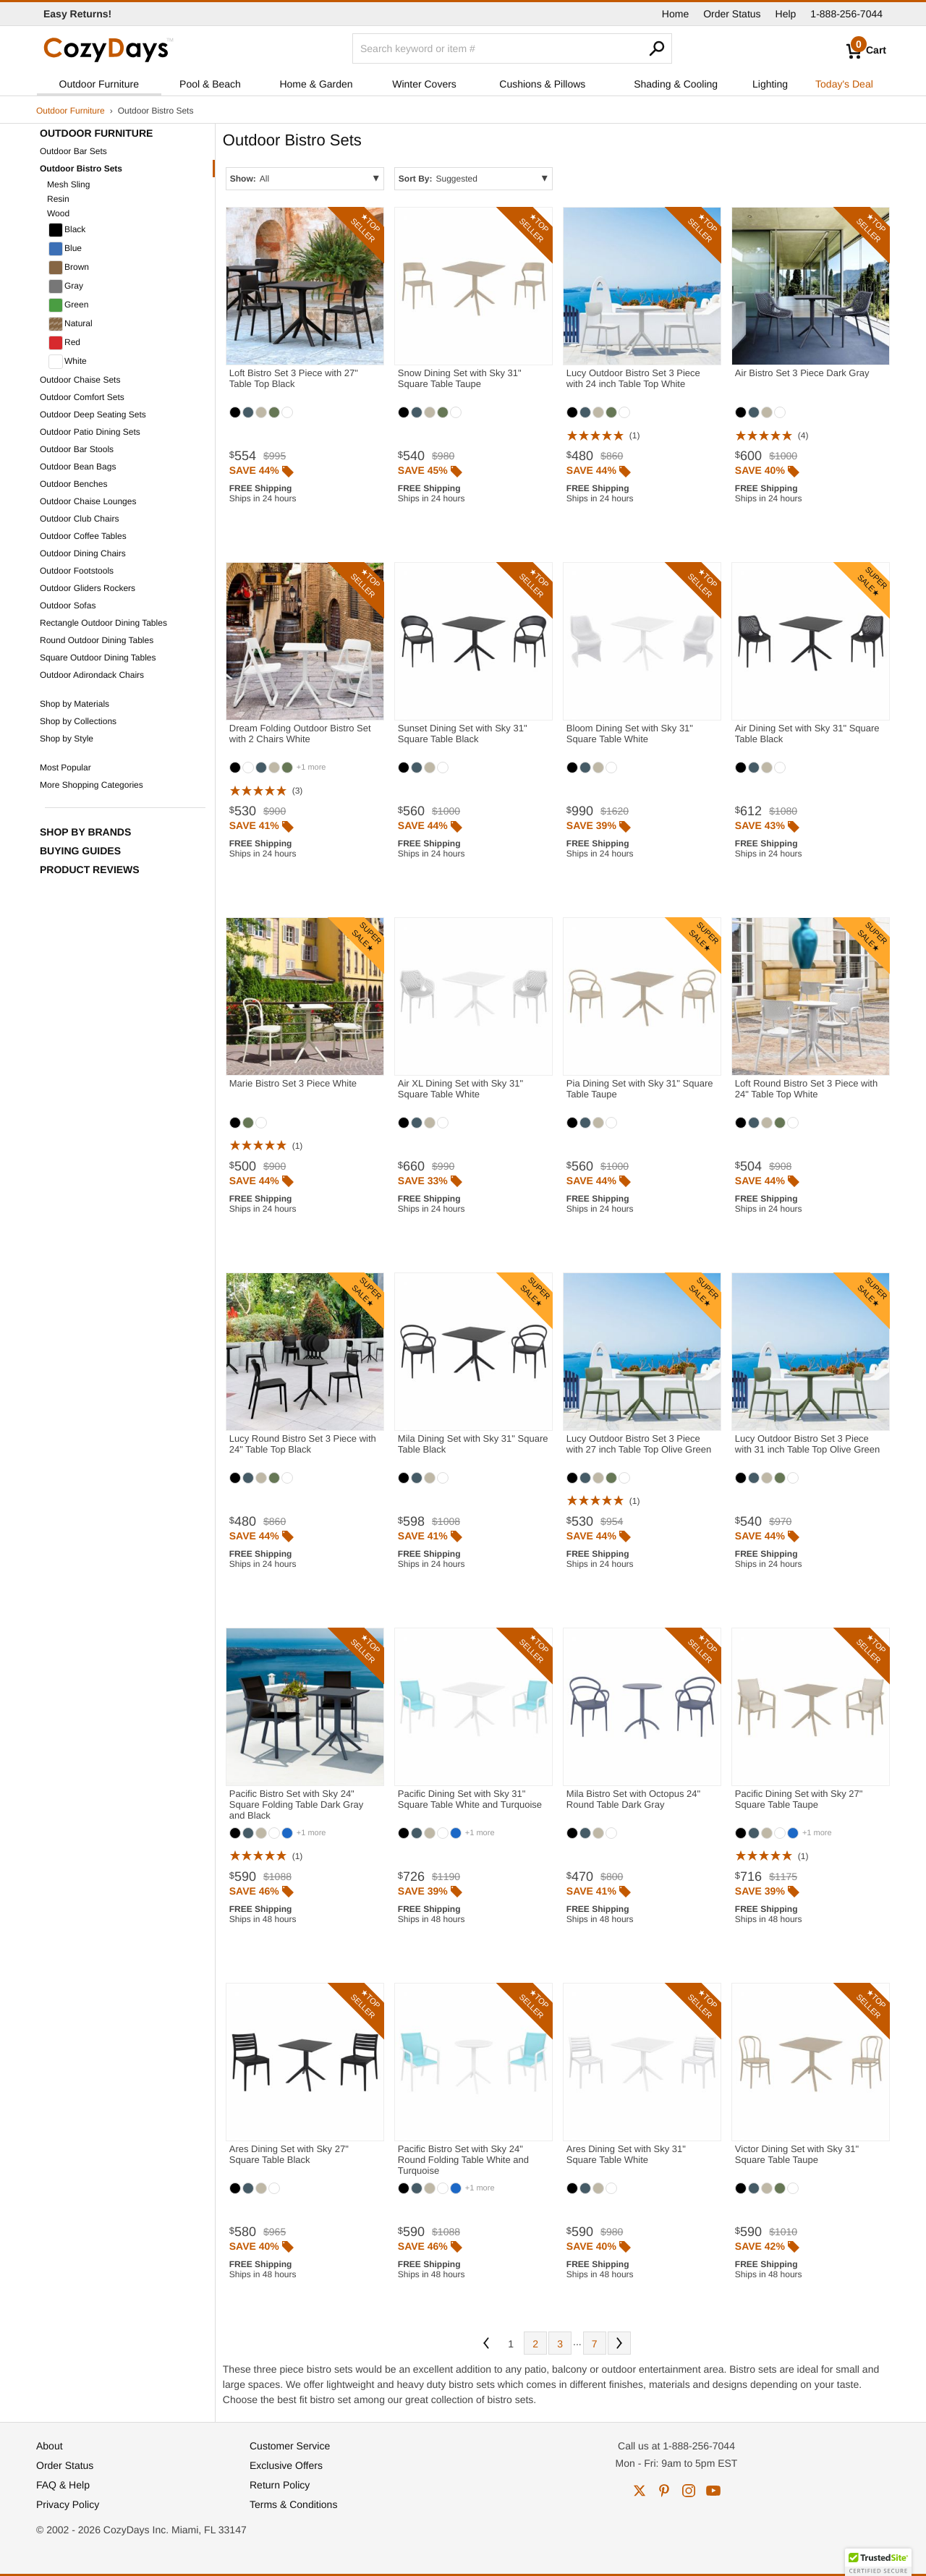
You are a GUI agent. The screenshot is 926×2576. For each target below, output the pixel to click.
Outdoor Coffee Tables (83, 536)
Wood (58, 213)
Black (66, 230)
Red (64, 343)
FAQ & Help (63, 2485)
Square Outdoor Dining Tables (98, 657)
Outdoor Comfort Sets (82, 397)
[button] (878, 2562)
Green (68, 305)
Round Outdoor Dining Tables (96, 640)
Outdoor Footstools (77, 571)
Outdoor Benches (73, 484)
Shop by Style (66, 739)
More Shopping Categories (91, 785)
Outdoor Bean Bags (78, 467)
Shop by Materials (74, 704)
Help (786, 14)
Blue (65, 249)
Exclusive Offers (286, 2465)
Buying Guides (80, 850)
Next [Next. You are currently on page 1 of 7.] (619, 2343)
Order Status (731, 14)
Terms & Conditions (293, 2504)
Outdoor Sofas (67, 605)
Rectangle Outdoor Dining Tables (103, 623)
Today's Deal (844, 84)
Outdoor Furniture (99, 84)
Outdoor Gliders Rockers (87, 588)
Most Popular (65, 767)
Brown (68, 267)
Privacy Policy (67, 2504)
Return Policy (280, 2485)
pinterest (664, 2490)
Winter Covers (424, 84)
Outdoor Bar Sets (73, 151)
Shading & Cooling (676, 84)
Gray (65, 286)
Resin (58, 199)
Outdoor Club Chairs (79, 519)
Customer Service (290, 2446)
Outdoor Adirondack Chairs (92, 675)
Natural (70, 324)
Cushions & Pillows (542, 84)
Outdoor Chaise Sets (80, 380)
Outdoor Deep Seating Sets (93, 414)
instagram (688, 2490)
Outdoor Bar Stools (77, 449)
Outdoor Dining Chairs (83, 553)
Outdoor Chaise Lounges (88, 501)
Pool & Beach (210, 84)
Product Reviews (90, 869)
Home (675, 14)
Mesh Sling (68, 184)
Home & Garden (315, 84)
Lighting (770, 84)
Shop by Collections (78, 721)
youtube (713, 2490)
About (49, 2446)
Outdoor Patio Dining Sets (90, 432)
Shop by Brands (85, 832)
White (67, 361)
